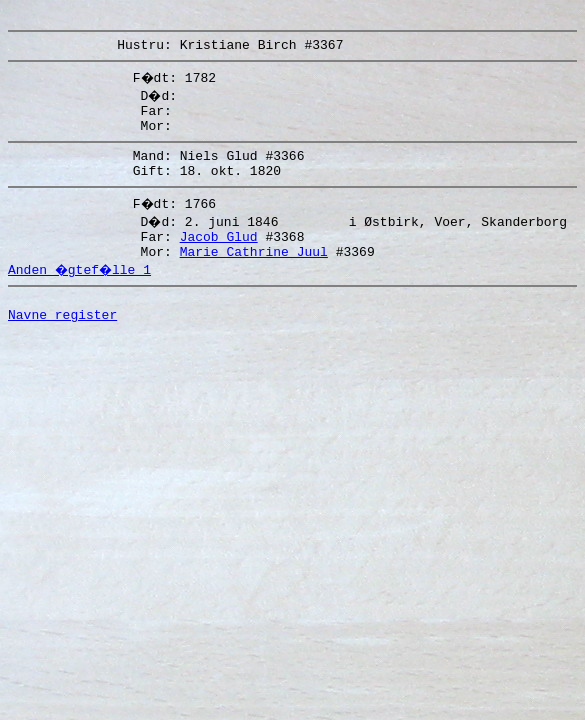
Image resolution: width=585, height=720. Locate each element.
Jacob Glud (219, 257)
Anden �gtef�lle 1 (82, 293)
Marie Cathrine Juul (254, 275)
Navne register (62, 344)
